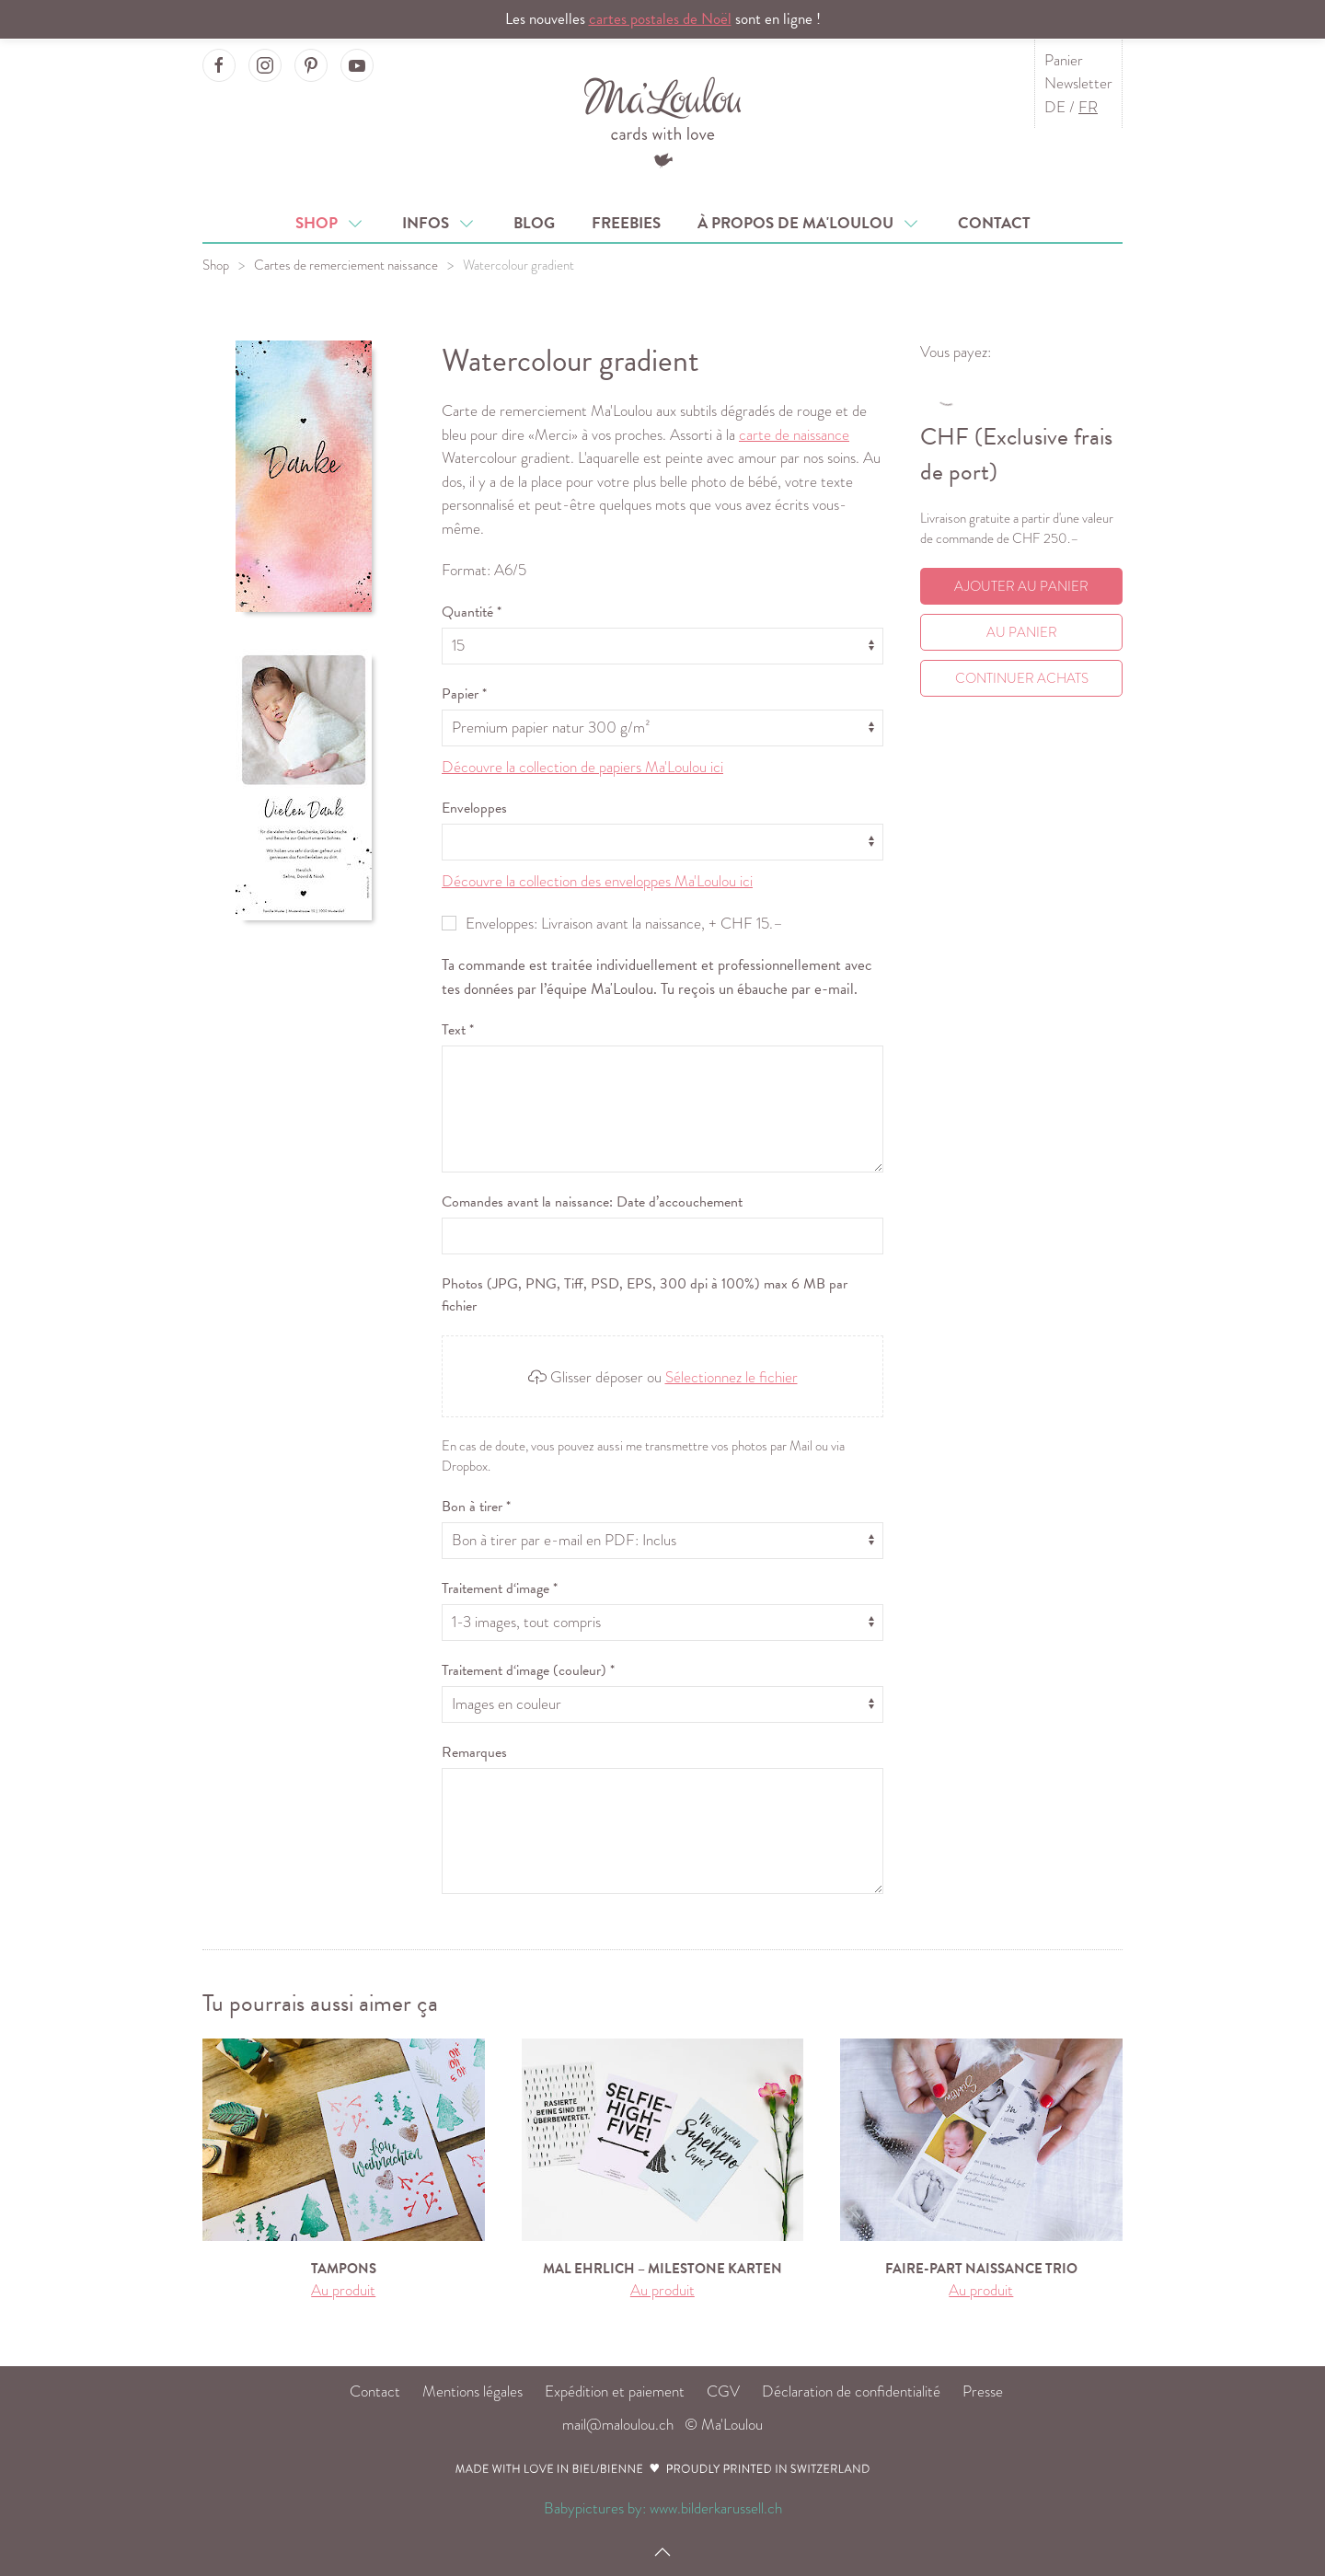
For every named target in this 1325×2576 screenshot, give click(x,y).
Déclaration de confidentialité (851, 2391)
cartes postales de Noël (660, 18)
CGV (723, 2391)
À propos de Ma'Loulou (809, 223)
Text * (458, 1030)
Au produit (343, 2290)
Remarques (474, 1752)
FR (1088, 107)
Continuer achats (1022, 678)
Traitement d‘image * (500, 1588)
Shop (330, 223)
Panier (1063, 60)
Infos (439, 223)
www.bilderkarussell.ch (716, 2508)
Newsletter (1078, 83)
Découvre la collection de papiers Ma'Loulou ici (582, 767)
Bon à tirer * (476, 1507)
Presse (982, 2391)
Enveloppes (474, 808)
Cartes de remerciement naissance (346, 265)
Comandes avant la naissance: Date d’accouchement (592, 1202)
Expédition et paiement (615, 2391)
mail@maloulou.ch (618, 2424)
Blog (534, 223)
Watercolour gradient (518, 265)
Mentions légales (472, 2391)
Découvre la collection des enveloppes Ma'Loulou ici (597, 881)
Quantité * (471, 612)
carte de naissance (794, 434)
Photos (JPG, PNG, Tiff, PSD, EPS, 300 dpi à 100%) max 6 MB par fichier (644, 1295)
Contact (994, 223)
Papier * (464, 694)
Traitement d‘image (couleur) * (528, 1670)
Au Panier (1021, 632)
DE (1055, 107)
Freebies (626, 223)
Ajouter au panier (1021, 586)
